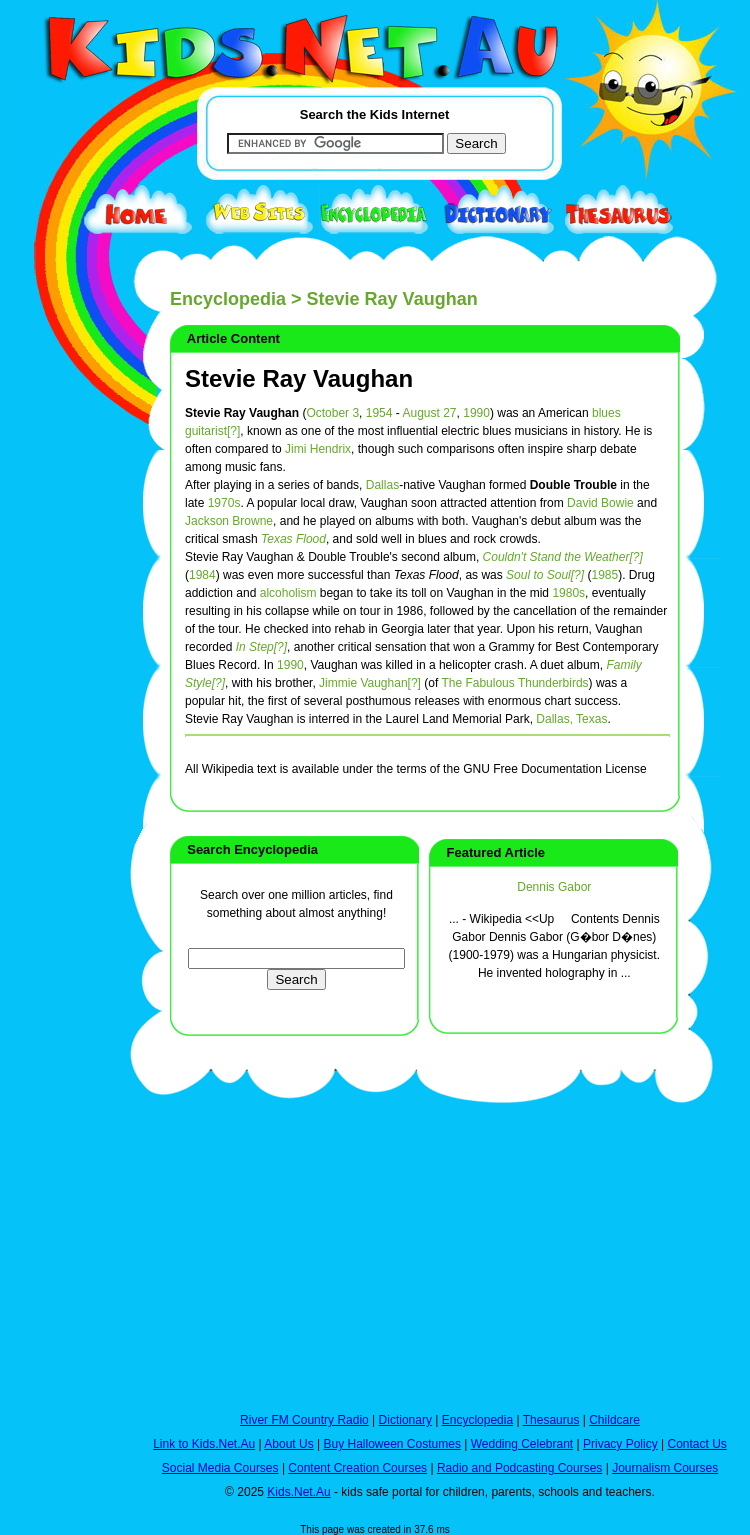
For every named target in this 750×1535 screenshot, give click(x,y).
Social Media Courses (220, 1468)
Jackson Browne (229, 521)
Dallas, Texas (571, 719)
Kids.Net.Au (298, 1492)
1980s (568, 593)
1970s (224, 503)
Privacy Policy (620, 1444)
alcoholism (288, 593)
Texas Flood (293, 539)
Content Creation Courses (357, 1468)
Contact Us (696, 1444)
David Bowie (600, 503)
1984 (202, 575)
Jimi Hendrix (318, 449)
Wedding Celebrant (522, 1444)
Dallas (382, 485)
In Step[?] (261, 647)
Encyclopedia (228, 299)
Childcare (614, 1420)
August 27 (429, 413)
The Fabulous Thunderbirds (514, 683)
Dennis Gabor (554, 887)
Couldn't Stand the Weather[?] (563, 557)
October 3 (332, 413)
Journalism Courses (665, 1468)
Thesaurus (551, 1420)
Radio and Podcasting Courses (519, 1468)
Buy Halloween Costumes (391, 1444)
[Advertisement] (60, 732)
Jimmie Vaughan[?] (370, 683)
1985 (604, 575)
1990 (476, 413)
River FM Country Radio (304, 1420)
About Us (288, 1444)
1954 (379, 413)
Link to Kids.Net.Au (204, 1444)
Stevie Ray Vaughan (299, 378)
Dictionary (405, 1420)
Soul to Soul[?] (545, 575)
